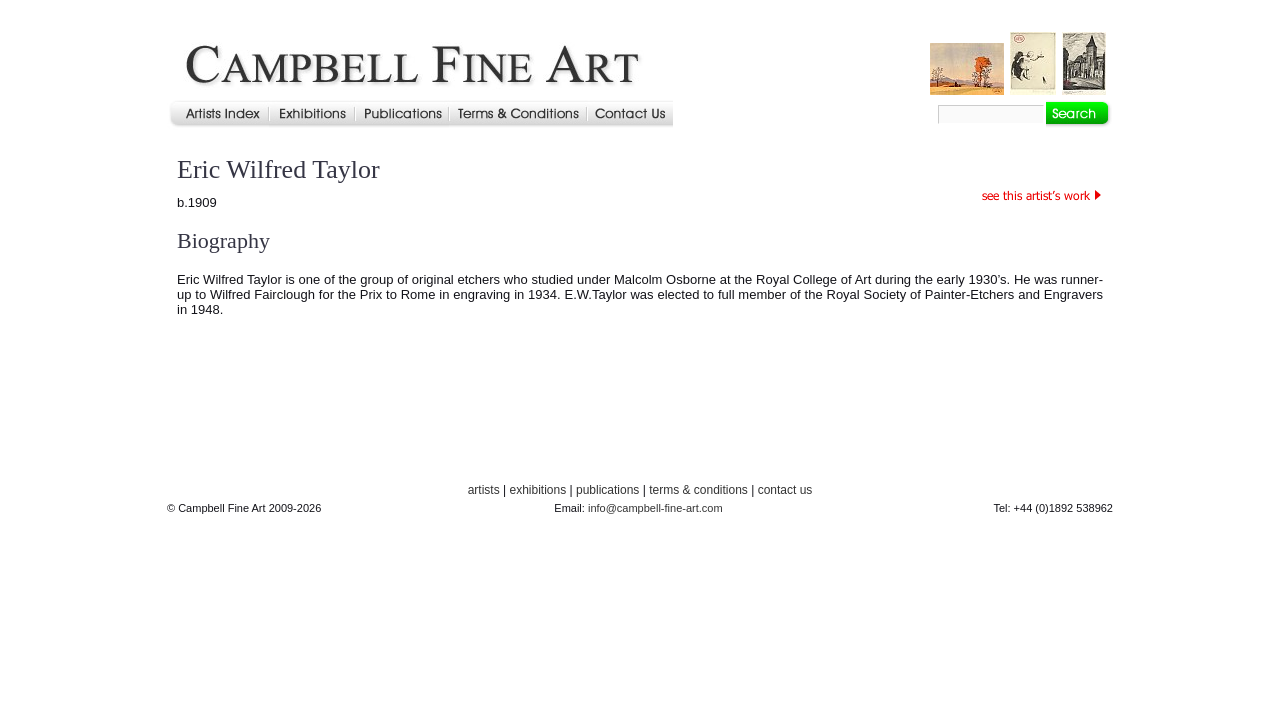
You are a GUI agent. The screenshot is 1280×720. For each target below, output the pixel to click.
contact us (785, 490)
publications (607, 490)
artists (484, 490)
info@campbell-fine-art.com (655, 508)
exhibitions (537, 490)
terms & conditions (698, 490)
